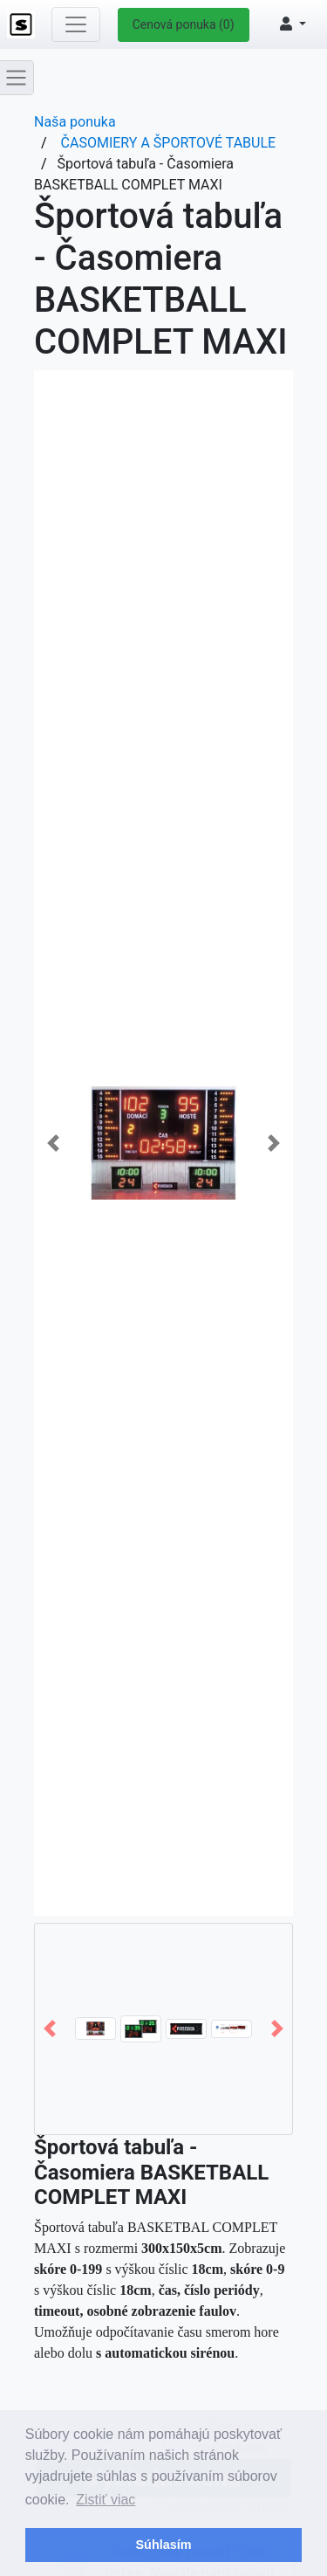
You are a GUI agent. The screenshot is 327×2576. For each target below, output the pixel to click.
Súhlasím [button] (164, 2545)
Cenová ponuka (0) (184, 24)
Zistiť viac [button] (105, 2499)
